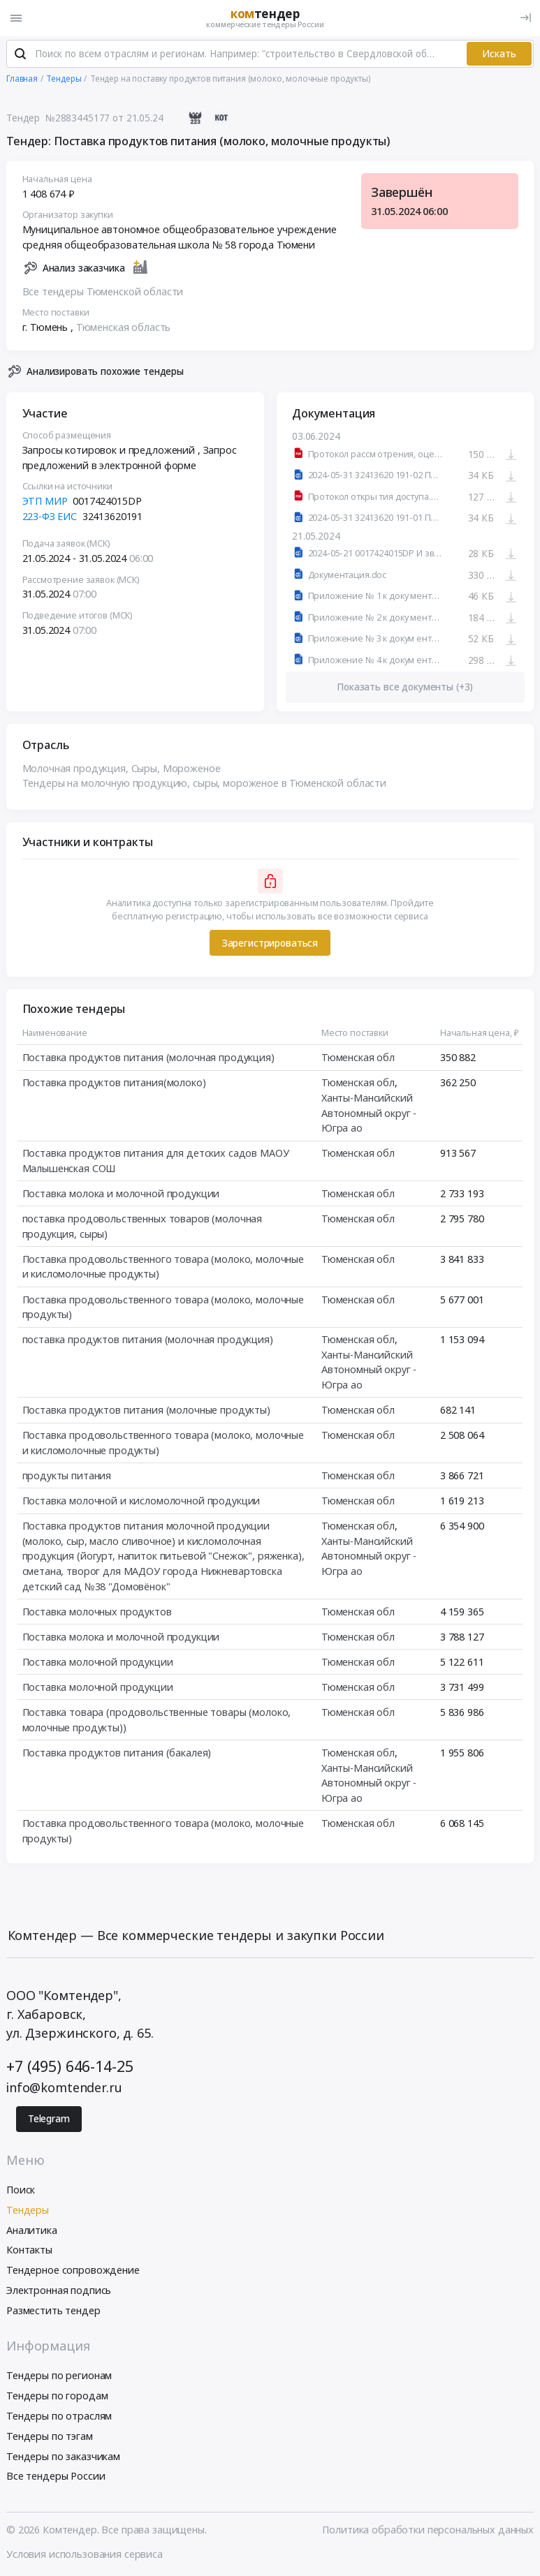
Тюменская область (123, 327)
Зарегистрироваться (270, 944)
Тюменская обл (358, 1058)
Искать (499, 54)
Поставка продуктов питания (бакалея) (117, 1753)
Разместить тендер (53, 2311)
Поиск (20, 2190)
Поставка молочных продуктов (97, 1612)
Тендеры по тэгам (49, 2436)
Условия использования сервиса (84, 2554)
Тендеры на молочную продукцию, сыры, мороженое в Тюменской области (204, 783)
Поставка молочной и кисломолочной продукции (141, 1501)
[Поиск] (20, 55)
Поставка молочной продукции (97, 1662)
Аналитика (31, 2230)
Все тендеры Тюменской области (103, 292)
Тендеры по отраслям (59, 2416)
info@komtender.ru (64, 2088)
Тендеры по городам (57, 2396)
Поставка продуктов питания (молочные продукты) (146, 1410)
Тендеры (27, 2210)
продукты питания (67, 1476)
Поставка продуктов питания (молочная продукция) (148, 1058)
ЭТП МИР (45, 501)
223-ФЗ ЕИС (50, 517)
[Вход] (526, 18)
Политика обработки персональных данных (428, 2530)
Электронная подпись (58, 2290)
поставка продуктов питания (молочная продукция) (147, 1340)
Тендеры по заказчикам (63, 2457)
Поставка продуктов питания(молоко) (114, 1083)
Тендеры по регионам (59, 2376)
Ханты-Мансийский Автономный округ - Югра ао (368, 1113)
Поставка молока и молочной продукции (121, 1194)
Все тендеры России (55, 2477)
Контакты (29, 2251)
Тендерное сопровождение (73, 2270)
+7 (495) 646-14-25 (69, 2067)
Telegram (49, 2120)
